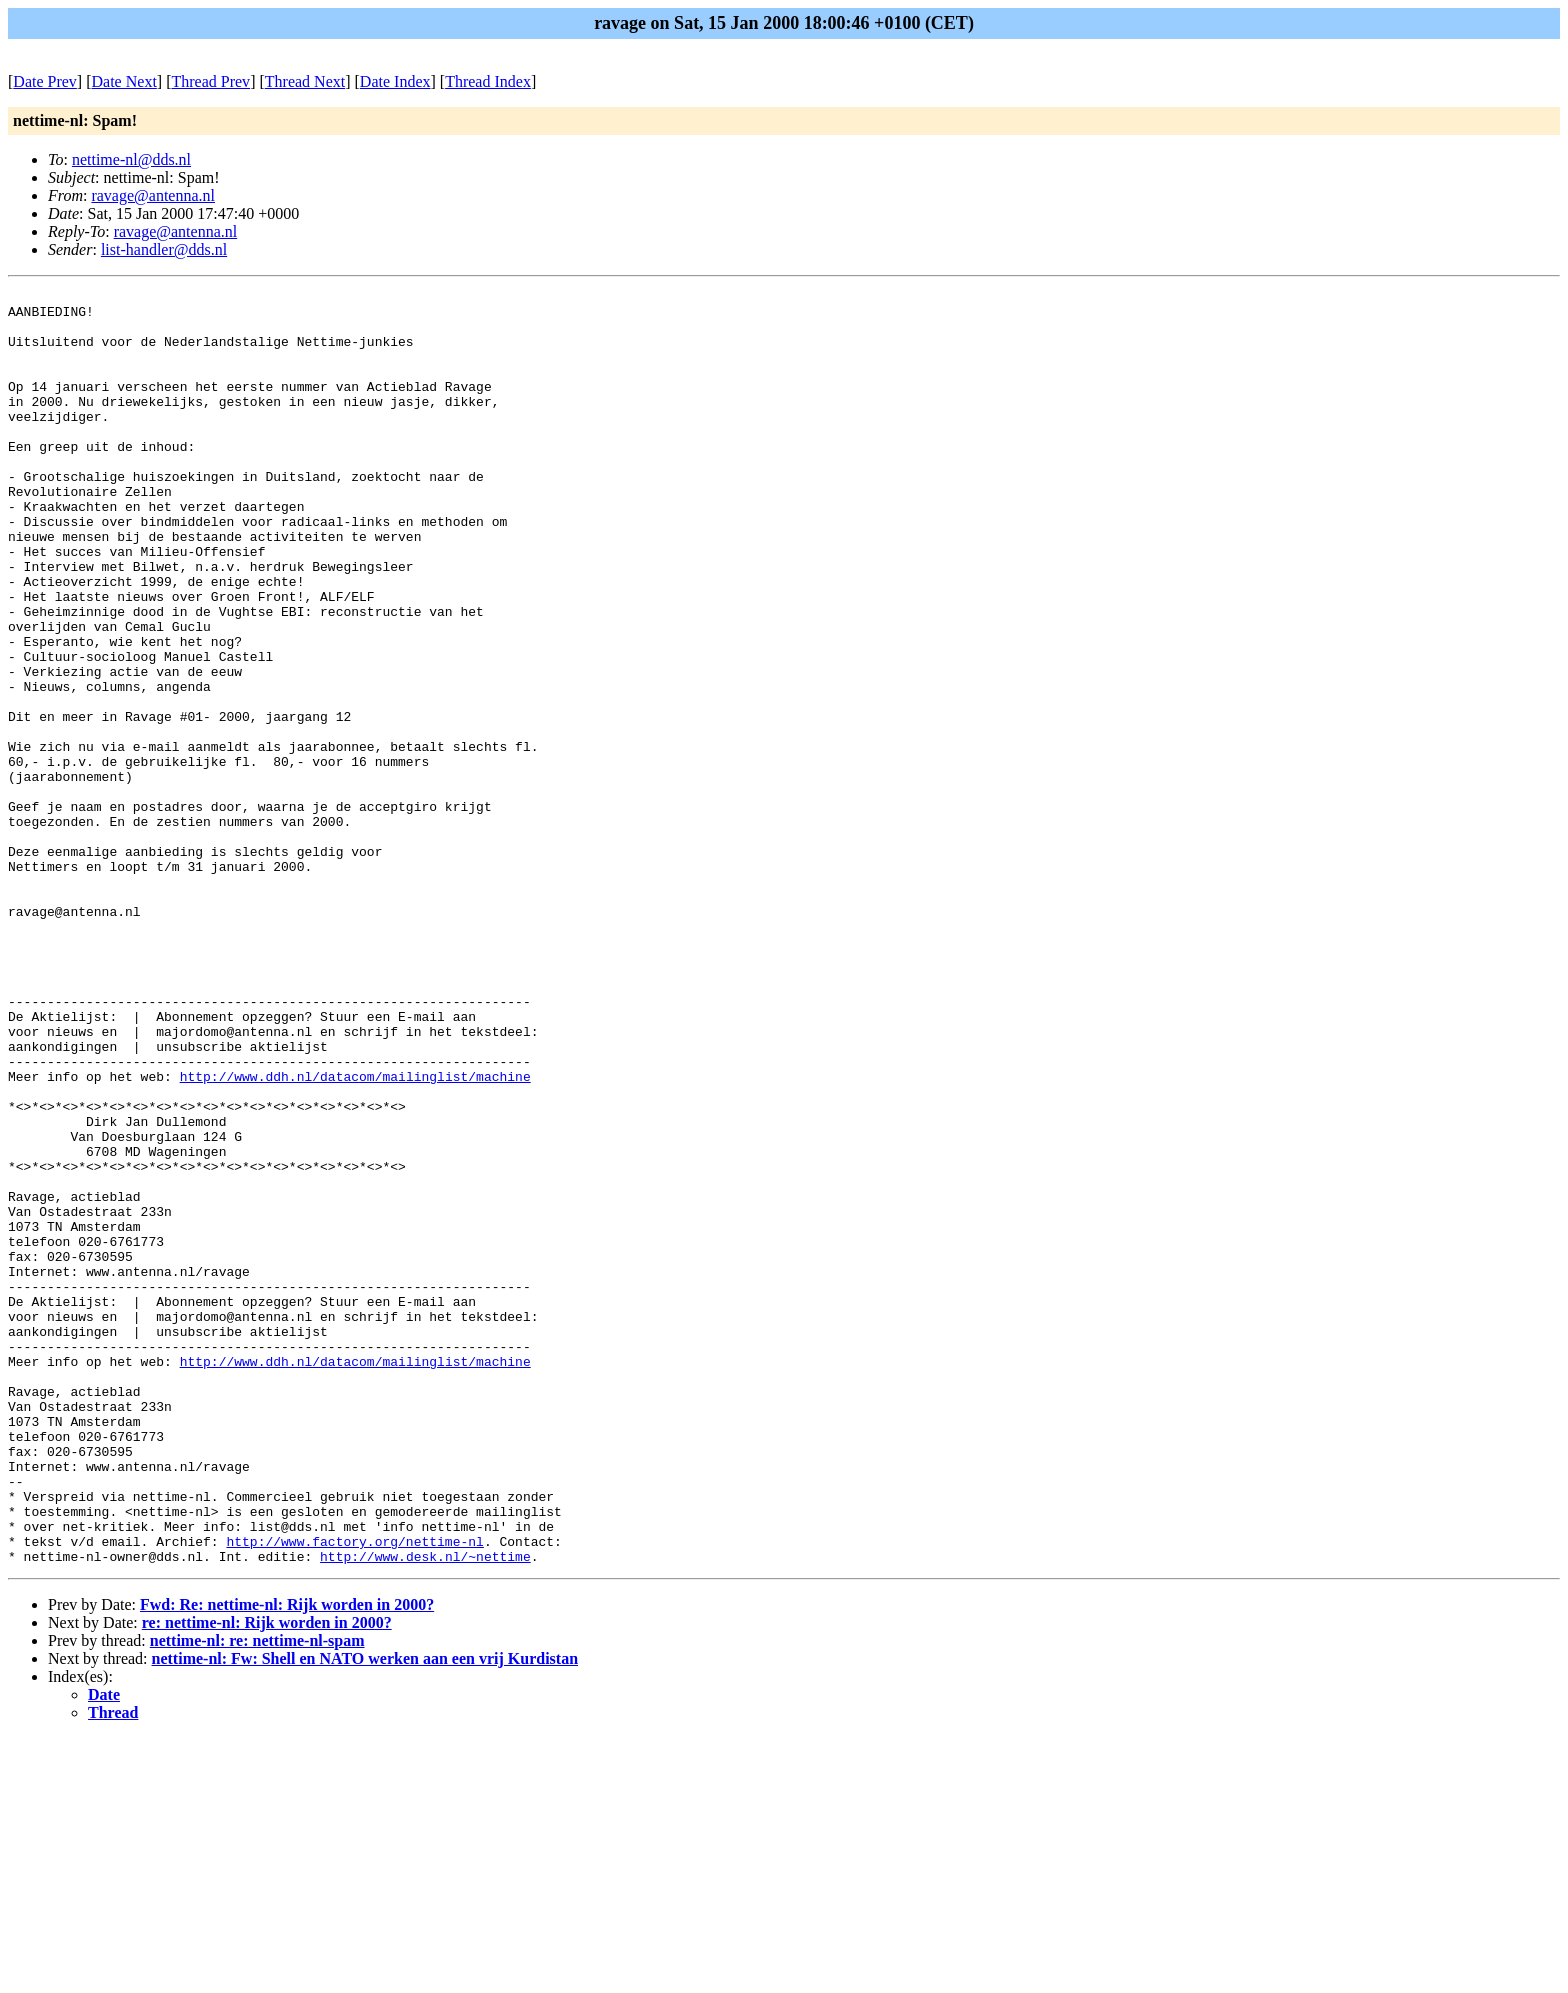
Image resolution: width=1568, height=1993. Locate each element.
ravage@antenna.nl (153, 195)
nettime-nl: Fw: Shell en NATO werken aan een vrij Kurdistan (365, 1913)
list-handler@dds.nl (164, 249)
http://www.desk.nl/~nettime (425, 1811)
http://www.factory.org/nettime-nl (354, 1793)
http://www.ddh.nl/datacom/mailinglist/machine (355, 1235)
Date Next (124, 81)
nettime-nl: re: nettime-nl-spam (257, 1895)
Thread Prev (210, 81)
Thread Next (305, 81)
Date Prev (45, 81)
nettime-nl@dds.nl (131, 159)
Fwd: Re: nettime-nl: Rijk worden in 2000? (287, 1859)
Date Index (395, 81)
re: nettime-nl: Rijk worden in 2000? (267, 1877)
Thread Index (488, 81)
